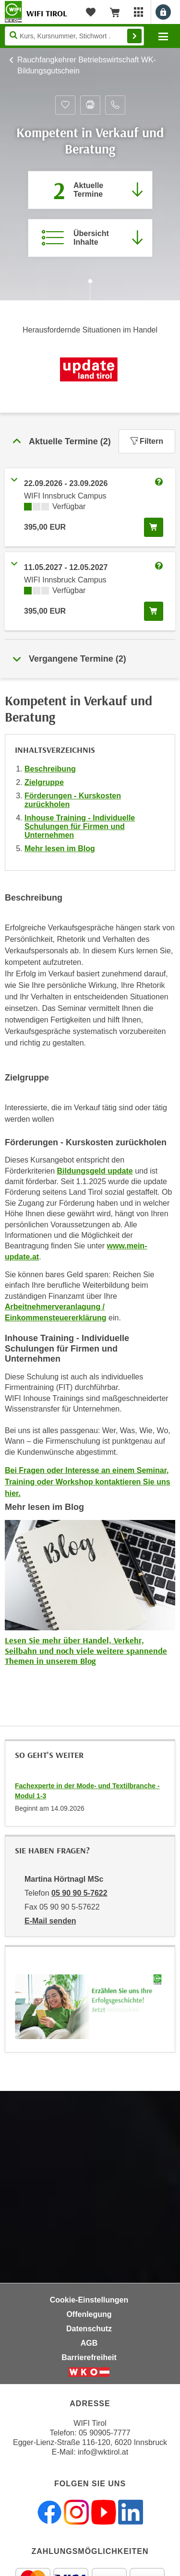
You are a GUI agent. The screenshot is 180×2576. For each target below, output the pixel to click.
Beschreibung (50, 769)
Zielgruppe (44, 782)
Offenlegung (88, 2314)
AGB (89, 2343)
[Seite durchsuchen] (74, 36)
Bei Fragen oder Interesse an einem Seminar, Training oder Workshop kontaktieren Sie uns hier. (87, 1481)
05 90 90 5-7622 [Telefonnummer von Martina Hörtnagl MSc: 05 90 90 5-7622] (79, 1893)
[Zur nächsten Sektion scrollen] (90, 290)
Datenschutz (89, 2329)
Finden (134, 36)
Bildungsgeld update (94, 1171)
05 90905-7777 (105, 2433)
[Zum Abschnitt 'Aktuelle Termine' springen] (90, 190)
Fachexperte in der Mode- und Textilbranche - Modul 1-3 (87, 1791)
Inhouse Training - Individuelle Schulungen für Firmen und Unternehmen (79, 826)
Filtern (147, 441)
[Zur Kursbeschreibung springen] (90, 238)
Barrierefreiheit (89, 2357)
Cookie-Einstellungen (89, 2300)
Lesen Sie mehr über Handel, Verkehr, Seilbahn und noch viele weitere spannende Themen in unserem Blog (86, 1650)
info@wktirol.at (103, 2452)
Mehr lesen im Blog (59, 848)
